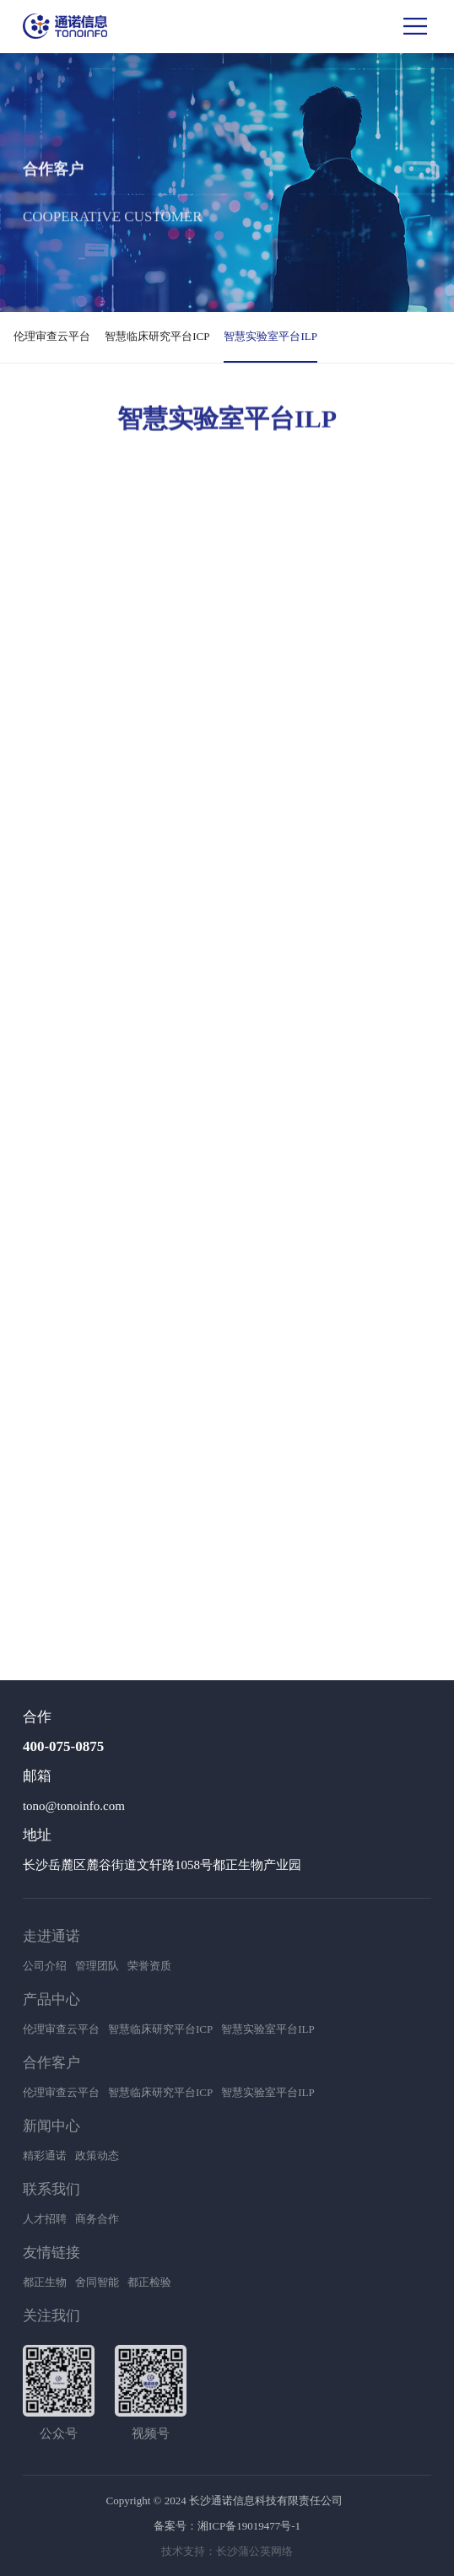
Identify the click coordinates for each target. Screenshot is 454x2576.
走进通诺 (51, 1936)
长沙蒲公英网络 (254, 2551)
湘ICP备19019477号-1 (248, 2525)
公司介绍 (45, 1965)
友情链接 (51, 2253)
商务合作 (97, 2218)
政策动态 (97, 2155)
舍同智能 (97, 2282)
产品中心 (51, 1999)
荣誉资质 (149, 1965)
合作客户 (51, 2063)
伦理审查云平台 (52, 336)
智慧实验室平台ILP (270, 336)
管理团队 (97, 1965)
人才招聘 (45, 2218)
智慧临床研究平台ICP (157, 336)
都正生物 (45, 2282)
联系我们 (51, 2189)
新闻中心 (51, 2126)
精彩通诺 (45, 2155)
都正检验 (149, 2282)
